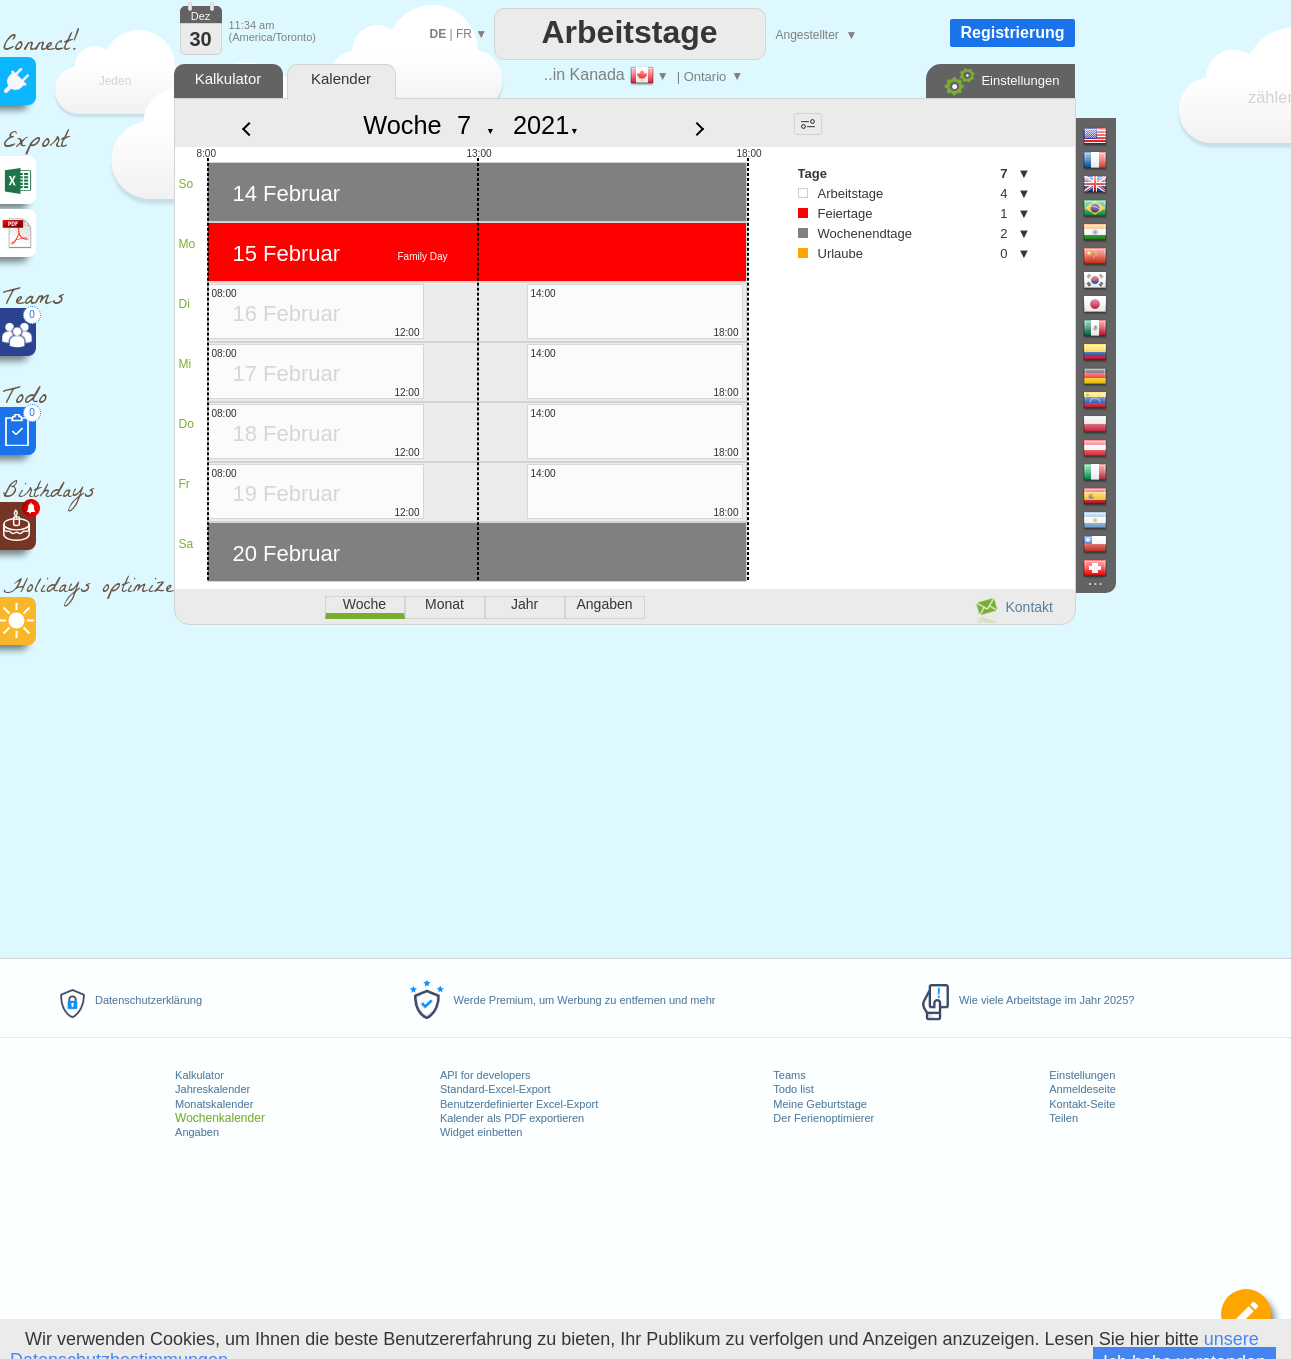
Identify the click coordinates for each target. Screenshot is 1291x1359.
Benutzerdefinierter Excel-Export (519, 1104)
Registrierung (1012, 32)
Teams (789, 1075)
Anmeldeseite (1082, 1089)
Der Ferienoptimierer (823, 1118)
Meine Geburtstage (820, 1104)
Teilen (1063, 1118)
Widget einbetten (481, 1132)
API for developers (485, 1075)
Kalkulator (199, 1075)
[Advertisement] (624, 788)
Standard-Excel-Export (495, 1089)
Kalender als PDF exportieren (512, 1118)
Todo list (793, 1089)
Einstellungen (1082, 1075)
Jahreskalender (212, 1089)
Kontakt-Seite (1082, 1104)
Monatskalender (214, 1104)
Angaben (197, 1132)
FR (464, 34)
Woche (402, 125)
